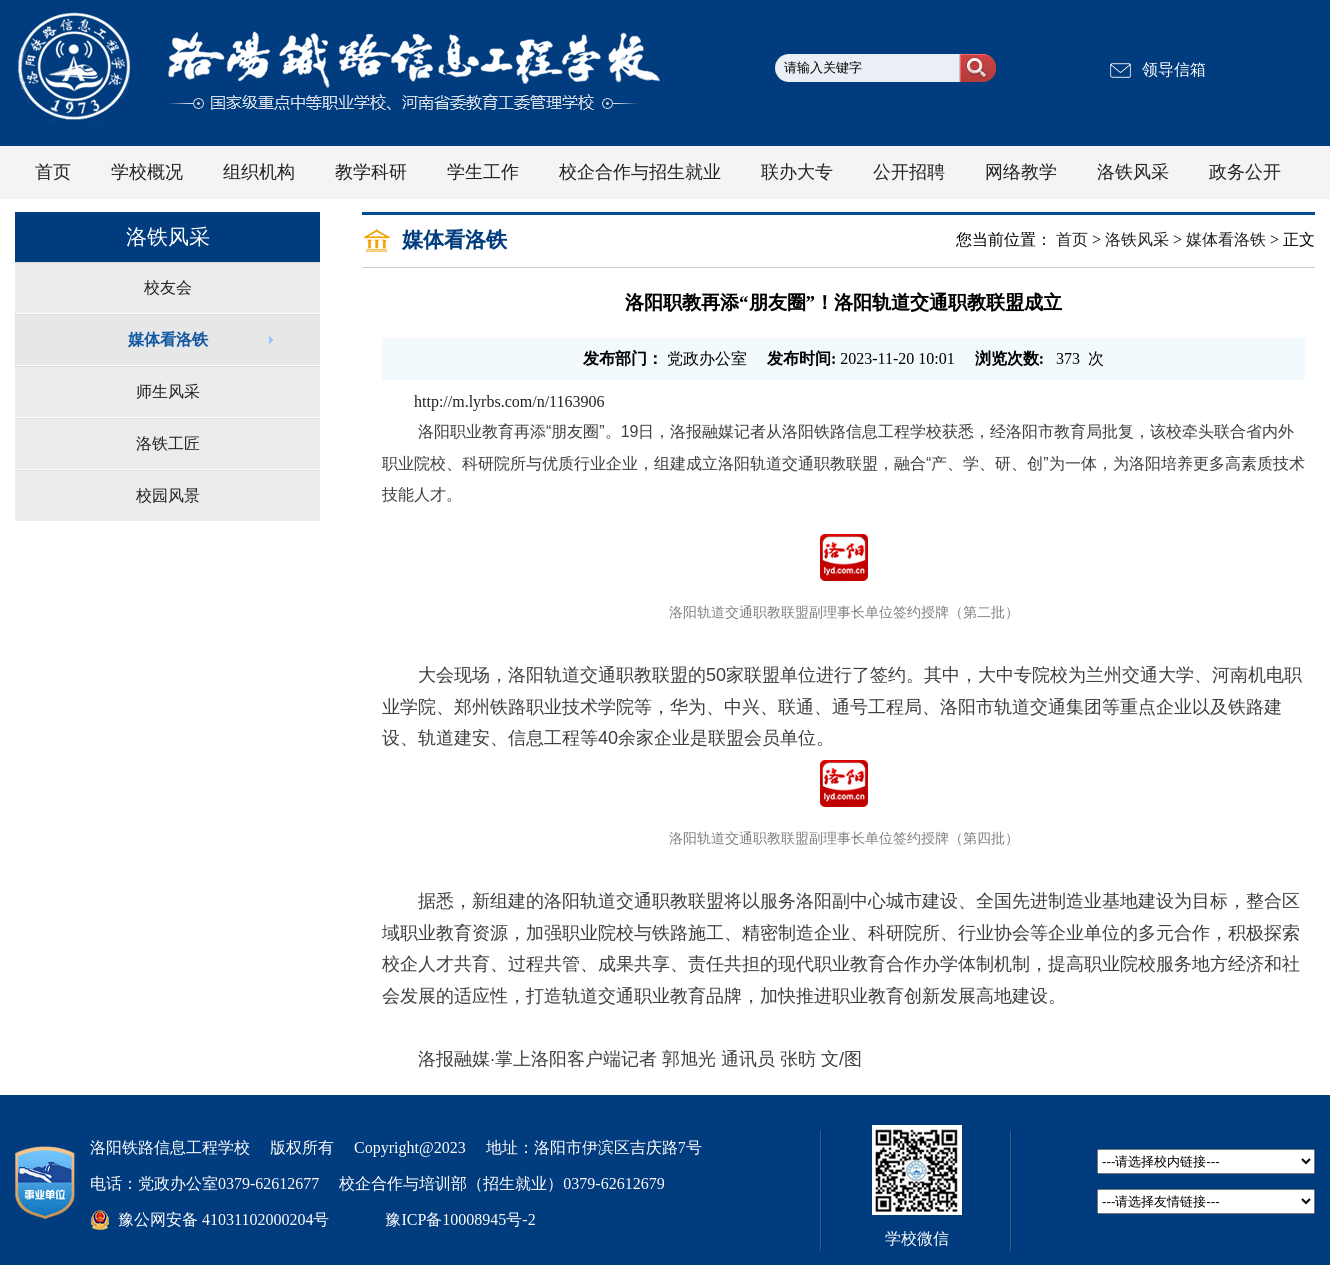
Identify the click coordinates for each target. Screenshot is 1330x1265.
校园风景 (168, 495)
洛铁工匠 (168, 443)
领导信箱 (1174, 69)
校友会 (168, 287)
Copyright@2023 (410, 1147)
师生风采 (168, 391)
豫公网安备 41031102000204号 (223, 1219)
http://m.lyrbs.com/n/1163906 (509, 401)
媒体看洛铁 (168, 339)
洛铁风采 (1137, 239)
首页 (1072, 239)
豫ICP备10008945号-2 (460, 1219)
